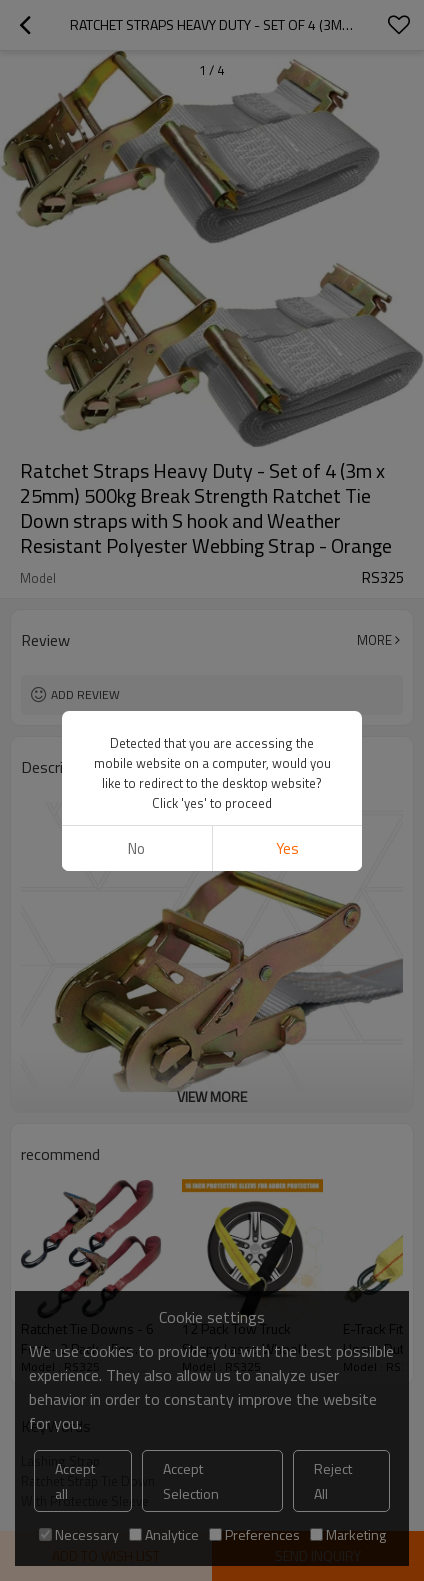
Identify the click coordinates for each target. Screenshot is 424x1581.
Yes (287, 803)
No (136, 803)
